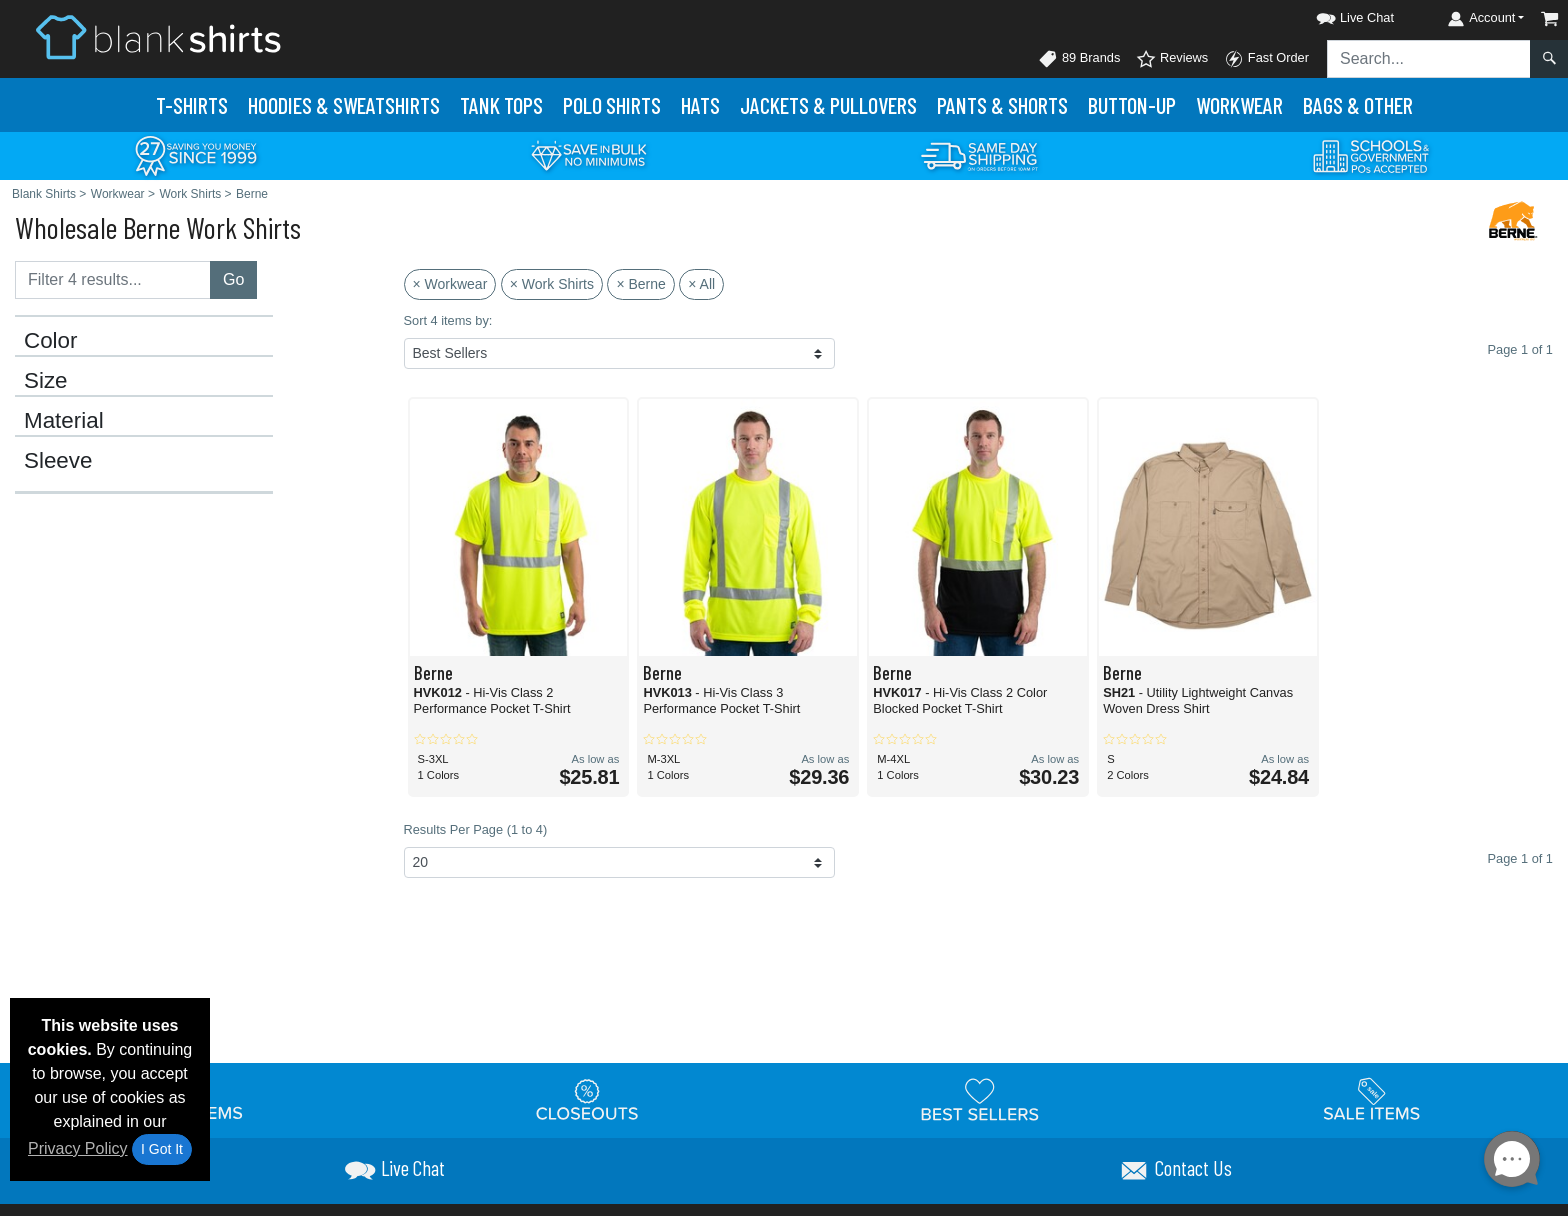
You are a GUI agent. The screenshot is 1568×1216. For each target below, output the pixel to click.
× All (701, 284)
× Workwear (450, 284)
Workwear (1239, 105)
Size (46, 381)
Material (64, 421)
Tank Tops (501, 105)
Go (233, 279)
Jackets (828, 105)
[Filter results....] (113, 280)
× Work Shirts (552, 284)
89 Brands (1079, 59)
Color (51, 341)
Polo (612, 105)
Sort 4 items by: (448, 320)
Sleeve (58, 461)
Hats (700, 105)
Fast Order (1266, 59)
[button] (1337, 14)
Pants (1002, 105)
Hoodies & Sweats (344, 105)
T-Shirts (192, 105)
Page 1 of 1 (1520, 858)
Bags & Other (1358, 105)
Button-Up (1132, 105)
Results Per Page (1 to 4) (476, 829)
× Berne (640, 284)
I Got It (162, 1149)
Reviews (1172, 59)
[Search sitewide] (1429, 59)
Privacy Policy (78, 1148)
